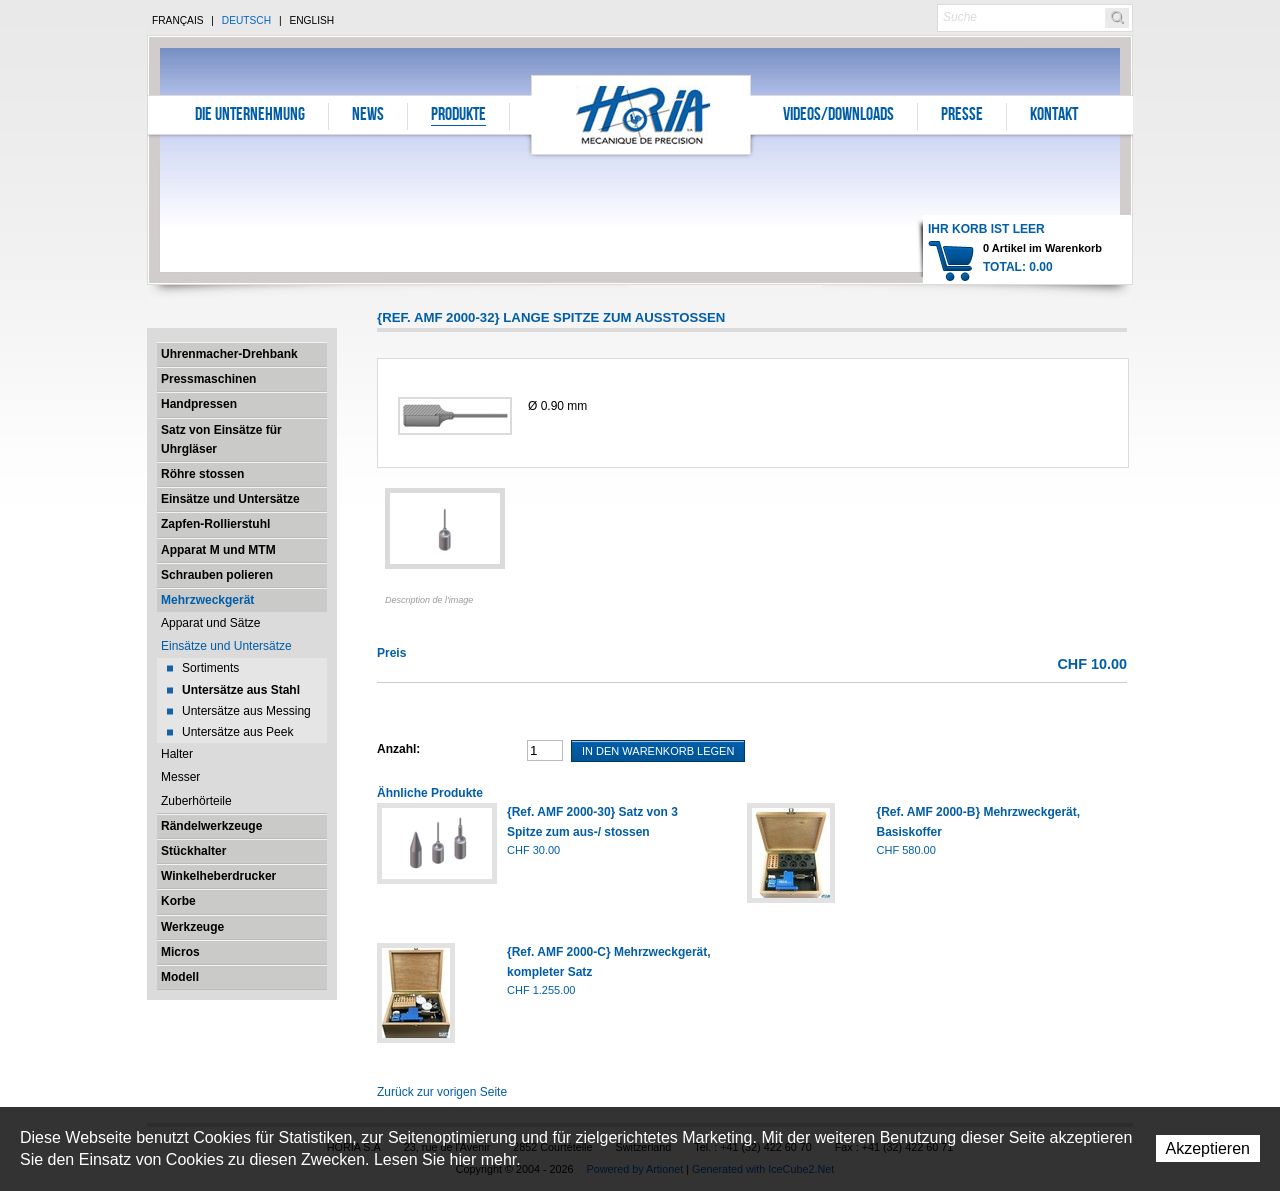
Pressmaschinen (208, 379)
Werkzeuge (192, 927)
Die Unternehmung (250, 116)
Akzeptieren (1208, 1148)
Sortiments (210, 668)
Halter (177, 754)
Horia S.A (641, 114)
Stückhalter (193, 851)
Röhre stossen (202, 474)
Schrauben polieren (217, 575)
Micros (180, 952)
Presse (962, 116)
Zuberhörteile (196, 801)
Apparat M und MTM (218, 550)
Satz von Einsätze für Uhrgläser (221, 439)
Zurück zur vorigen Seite (442, 1092)
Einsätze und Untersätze (230, 499)
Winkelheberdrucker (218, 876)
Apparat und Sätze (210, 623)
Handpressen (199, 404)
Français (178, 20)
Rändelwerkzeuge (211, 826)
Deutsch (246, 20)
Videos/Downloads (838, 116)
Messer (180, 777)
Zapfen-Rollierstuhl (215, 524)
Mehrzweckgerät (207, 600)
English (311, 20)
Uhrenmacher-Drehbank (229, 354)
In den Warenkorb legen (658, 751)
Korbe (178, 901)
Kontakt (1054, 116)
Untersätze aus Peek (237, 732)
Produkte (458, 116)
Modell (180, 977)
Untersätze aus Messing (246, 711)
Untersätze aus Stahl (241, 690)
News (368, 116)
